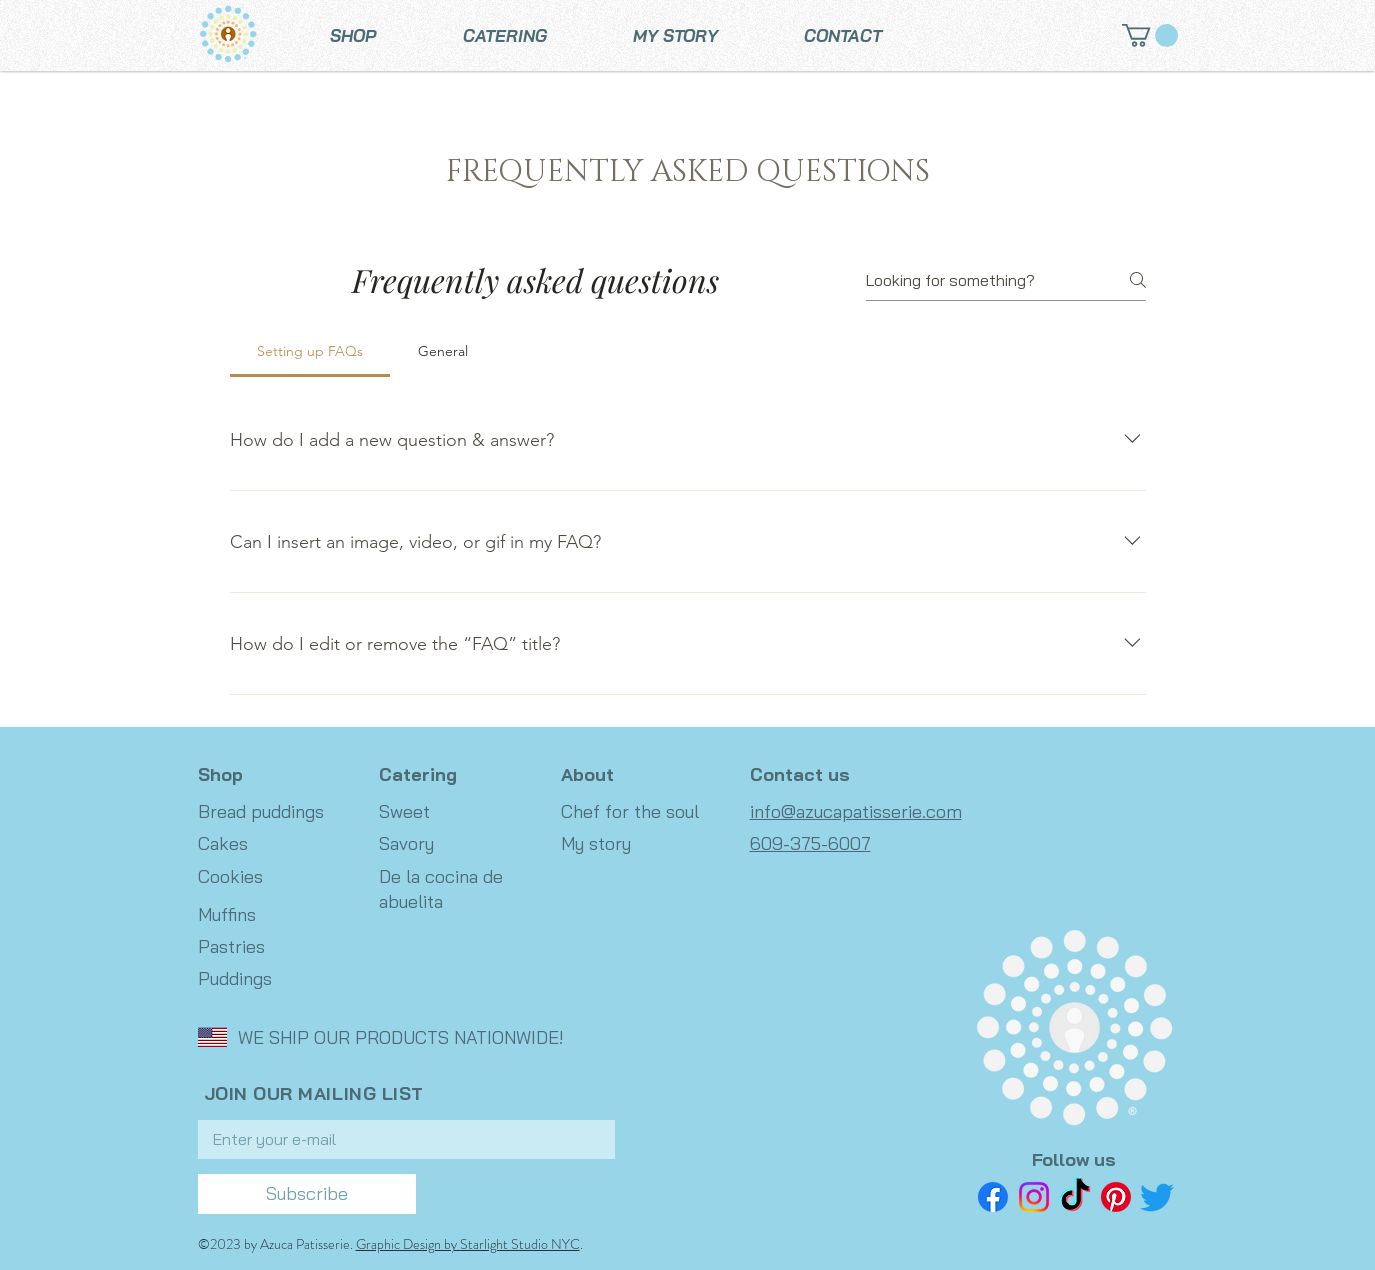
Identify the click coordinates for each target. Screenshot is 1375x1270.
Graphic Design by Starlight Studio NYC (468, 1244)
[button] (1150, 35)
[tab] (310, 351)
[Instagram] (1034, 1197)
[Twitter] (1157, 1197)
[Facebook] (993, 1197)
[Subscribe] (307, 1194)
